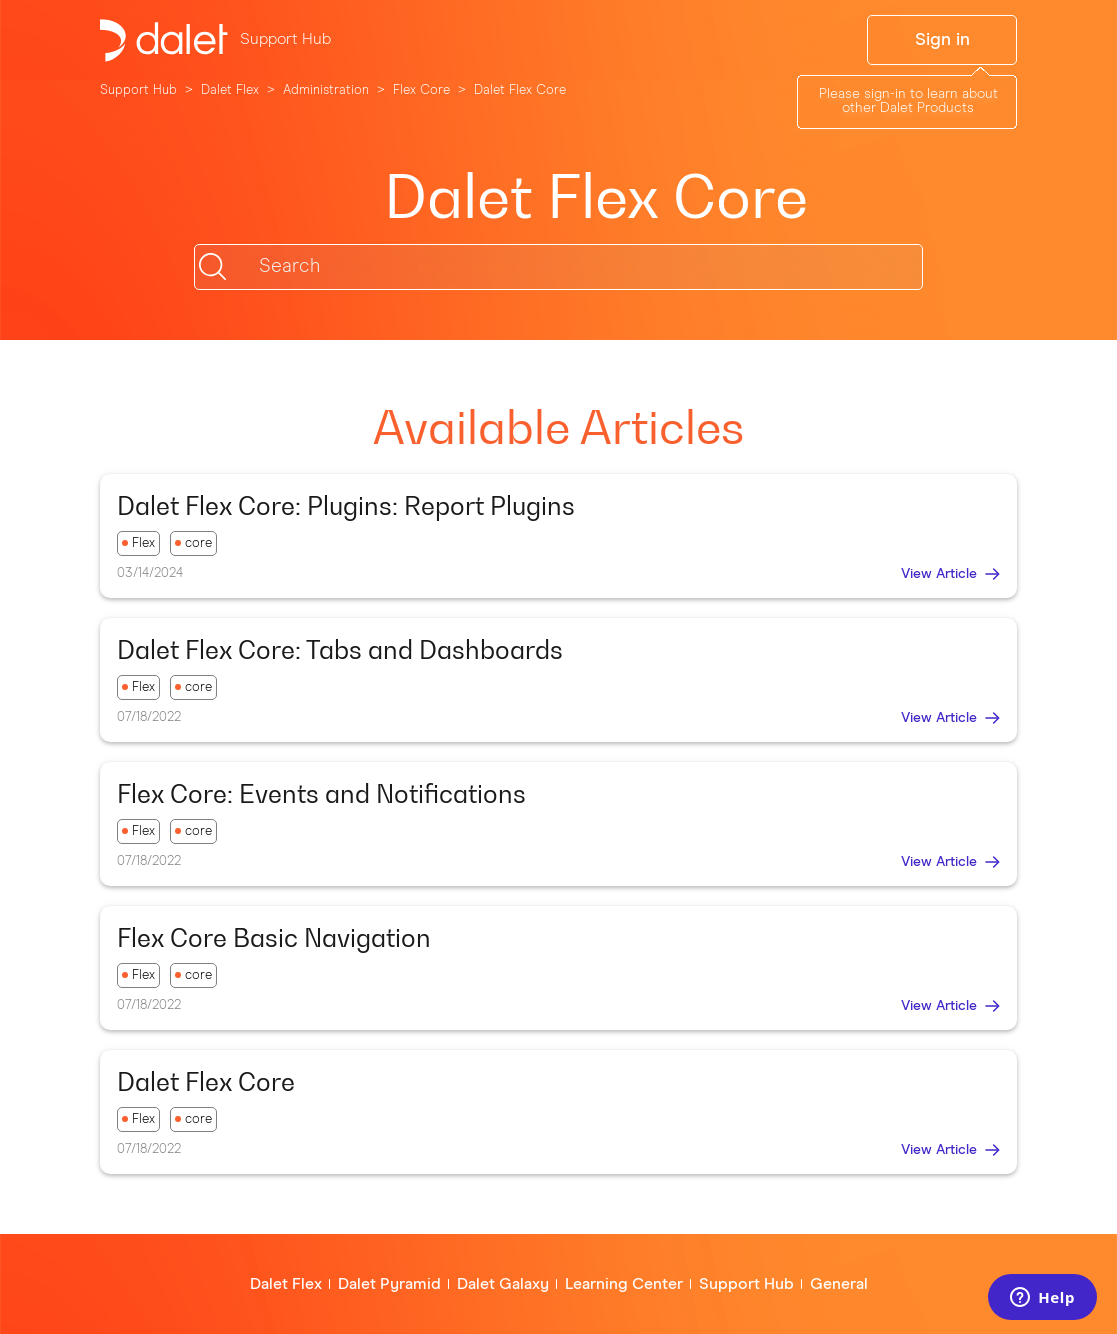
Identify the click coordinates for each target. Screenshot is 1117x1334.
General (839, 1284)
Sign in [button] (942, 40)
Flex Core (421, 90)
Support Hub (138, 90)
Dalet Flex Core (520, 90)
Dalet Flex (230, 90)
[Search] (558, 267)
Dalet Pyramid (389, 1284)
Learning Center (624, 1284)
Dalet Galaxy (503, 1284)
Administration (326, 90)
